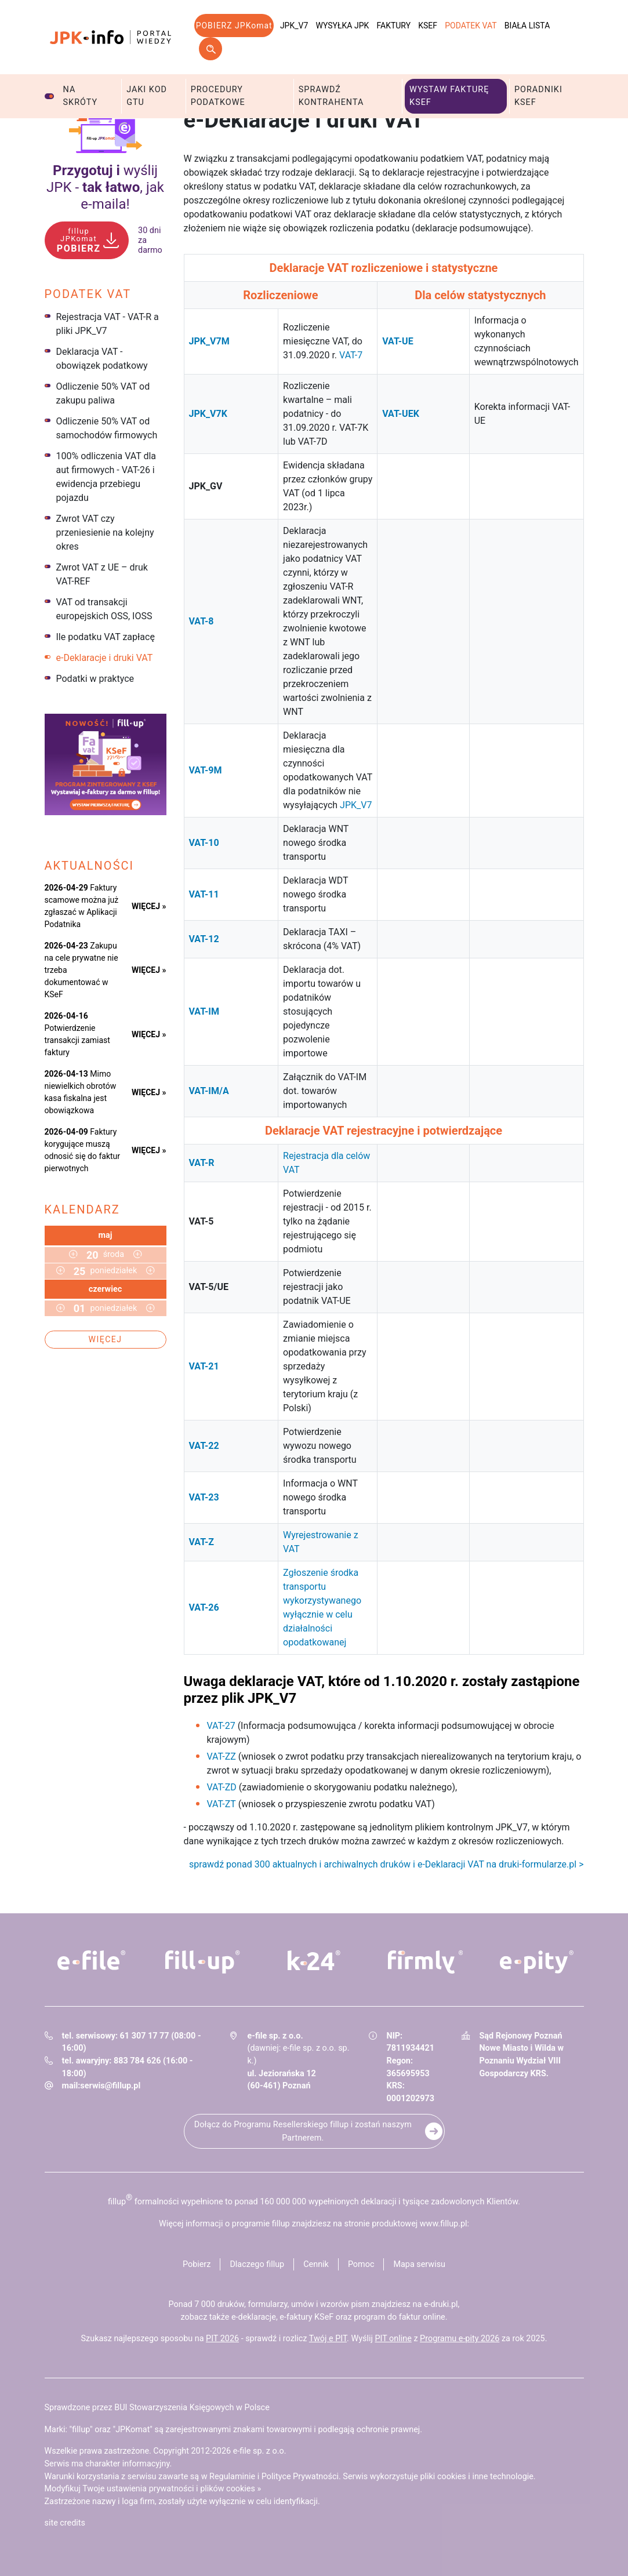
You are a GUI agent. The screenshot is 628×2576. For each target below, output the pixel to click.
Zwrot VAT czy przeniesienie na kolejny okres (105, 532)
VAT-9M (205, 770)
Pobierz (196, 2264)
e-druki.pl (441, 2304)
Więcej (105, 1339)
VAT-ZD (222, 1787)
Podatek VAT (470, 25)
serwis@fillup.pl (110, 2086)
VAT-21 (204, 1366)
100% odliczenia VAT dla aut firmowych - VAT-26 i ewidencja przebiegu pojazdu (106, 476)
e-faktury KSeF (306, 2317)
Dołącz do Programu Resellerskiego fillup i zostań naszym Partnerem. (303, 2131)
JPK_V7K (208, 413)
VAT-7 (350, 355)
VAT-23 (204, 1497)
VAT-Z (202, 1541)
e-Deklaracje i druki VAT (104, 657)
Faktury (393, 25)
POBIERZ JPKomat (234, 25)
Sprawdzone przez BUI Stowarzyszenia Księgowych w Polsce (157, 2407)
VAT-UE (397, 341)
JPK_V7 (294, 25)
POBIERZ (79, 240)
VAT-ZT (221, 1804)
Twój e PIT (328, 2339)
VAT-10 (204, 842)
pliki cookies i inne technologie (476, 2476)
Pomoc (361, 2264)
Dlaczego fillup (257, 2264)
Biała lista (527, 25)
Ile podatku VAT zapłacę (105, 636)
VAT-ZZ (221, 1756)
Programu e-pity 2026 (459, 2339)
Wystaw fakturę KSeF (449, 96)
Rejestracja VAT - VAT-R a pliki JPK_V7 (107, 323)
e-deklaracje (253, 2317)
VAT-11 (204, 894)
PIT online (393, 2339)
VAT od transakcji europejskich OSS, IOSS (104, 609)
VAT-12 (204, 938)
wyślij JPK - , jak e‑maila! (105, 187)
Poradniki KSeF (538, 96)
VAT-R (202, 1162)
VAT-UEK (400, 413)
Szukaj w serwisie (210, 48)
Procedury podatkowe (218, 96)
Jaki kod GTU (146, 96)
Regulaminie (232, 2476)
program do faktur (387, 2317)
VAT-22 (204, 1445)
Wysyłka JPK (342, 25)
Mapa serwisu (419, 2264)
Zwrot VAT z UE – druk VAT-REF (102, 574)
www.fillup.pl (443, 2224)
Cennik (316, 2264)
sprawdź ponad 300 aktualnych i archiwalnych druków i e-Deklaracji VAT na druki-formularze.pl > (386, 1864)
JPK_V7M (209, 341)
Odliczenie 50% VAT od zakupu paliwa (103, 393)
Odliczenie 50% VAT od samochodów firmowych (107, 428)
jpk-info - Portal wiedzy (111, 37)
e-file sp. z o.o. (259, 2451)
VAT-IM (204, 1011)
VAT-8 (201, 621)
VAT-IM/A (209, 1090)
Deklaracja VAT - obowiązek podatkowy (102, 358)
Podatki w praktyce (95, 678)
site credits (65, 2523)
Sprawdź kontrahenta (331, 96)
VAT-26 (204, 1607)
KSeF (427, 25)
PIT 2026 (222, 2339)
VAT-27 (221, 1725)
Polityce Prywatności (300, 2476)
